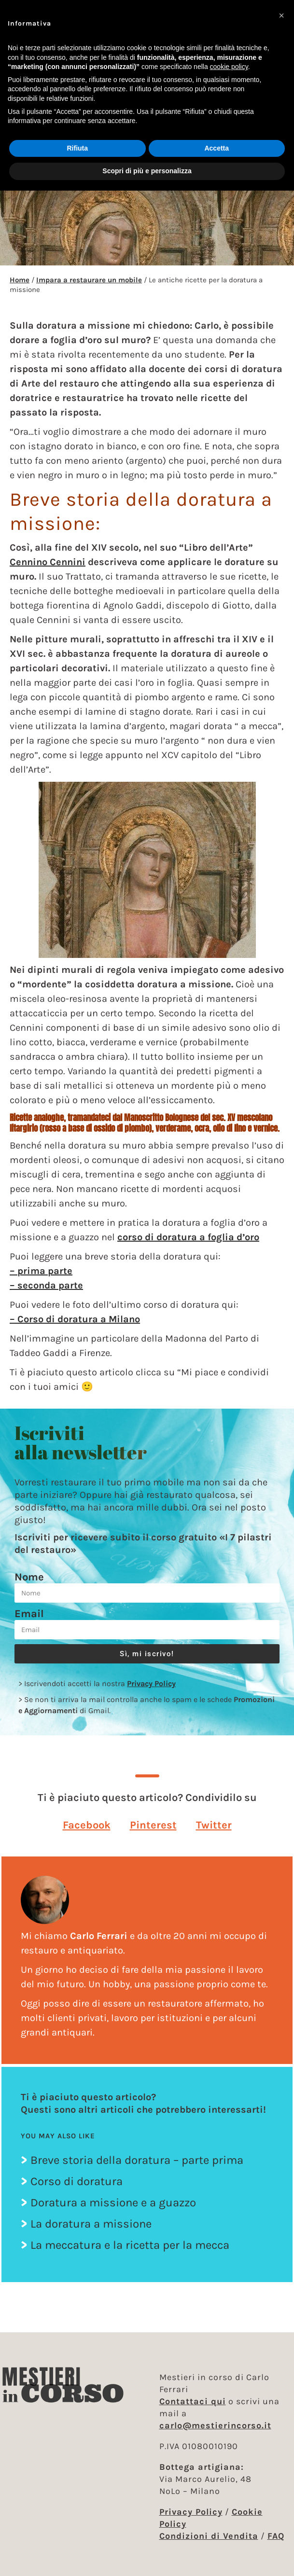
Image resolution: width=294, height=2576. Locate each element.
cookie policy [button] (229, 66)
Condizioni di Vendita (208, 2536)
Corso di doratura (76, 2181)
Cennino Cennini (47, 562)
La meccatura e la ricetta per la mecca (129, 2245)
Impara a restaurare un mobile (89, 280)
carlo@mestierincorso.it (215, 2425)
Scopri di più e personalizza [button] (146, 171)
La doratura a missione (91, 2223)
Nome (29, 1577)
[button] (87, 1825)
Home (19, 280)
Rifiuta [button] (77, 148)
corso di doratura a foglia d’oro (188, 1237)
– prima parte (41, 1270)
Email (29, 1613)
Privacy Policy (151, 1683)
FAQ (275, 2536)
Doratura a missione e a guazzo (113, 2202)
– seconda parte (46, 1285)
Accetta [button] (216, 148)
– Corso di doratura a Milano (75, 1319)
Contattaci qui (192, 2401)
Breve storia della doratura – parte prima (136, 2160)
